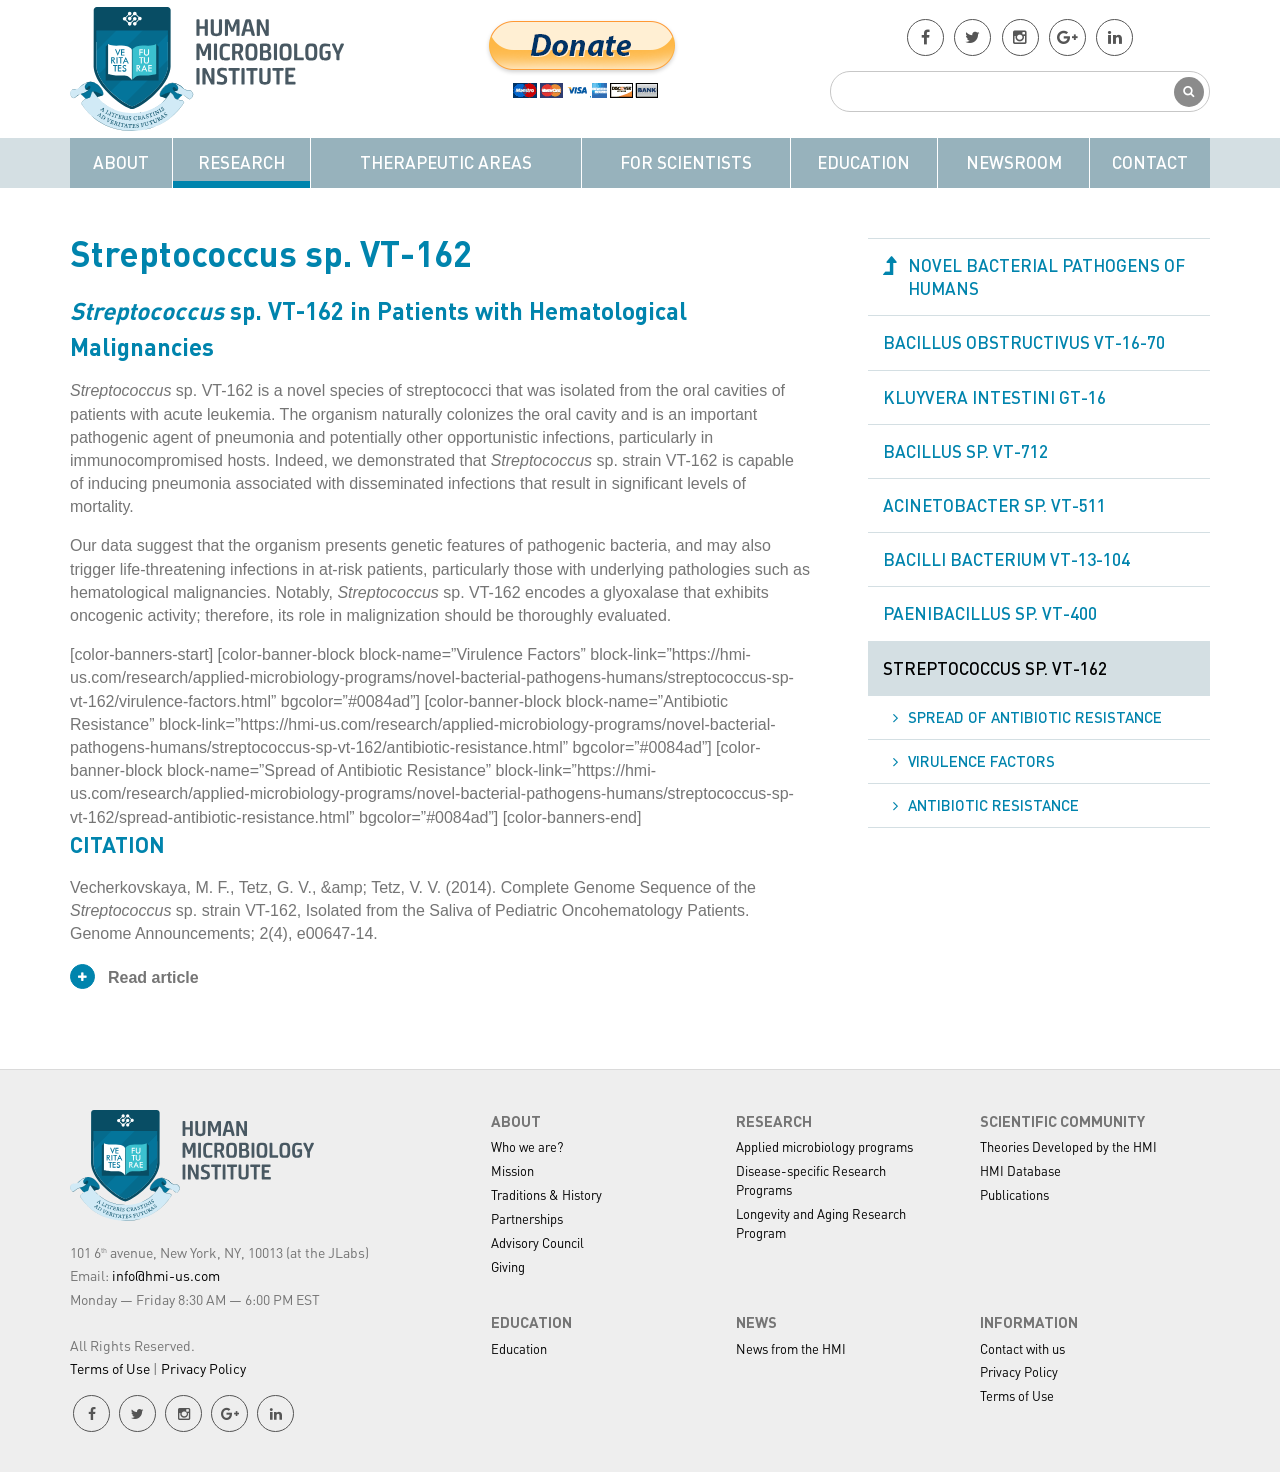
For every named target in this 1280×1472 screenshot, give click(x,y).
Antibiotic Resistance (993, 805)
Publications (1014, 1194)
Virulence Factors (981, 761)
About (121, 162)
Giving (508, 1266)
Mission (512, 1170)
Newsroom (1014, 162)
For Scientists (686, 162)
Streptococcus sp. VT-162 (995, 668)
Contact (1150, 162)
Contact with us (1022, 1348)
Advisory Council (537, 1242)
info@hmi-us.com (166, 1275)
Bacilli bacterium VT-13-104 (1006, 559)
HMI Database (1020, 1170)
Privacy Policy (203, 1368)
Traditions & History (546, 1194)
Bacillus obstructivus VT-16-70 (1024, 342)
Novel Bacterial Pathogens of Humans (1046, 276)
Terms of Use (110, 1368)
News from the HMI (791, 1348)
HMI (215, 69)
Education (863, 162)
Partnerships (527, 1218)
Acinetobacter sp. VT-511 (994, 505)
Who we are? (527, 1146)
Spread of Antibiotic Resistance (1035, 717)
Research (241, 162)
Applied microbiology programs (824, 1146)
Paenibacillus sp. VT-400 (990, 613)
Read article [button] (134, 976)
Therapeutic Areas (446, 162)
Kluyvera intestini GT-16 (994, 397)
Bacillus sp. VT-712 (965, 451)
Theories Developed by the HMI (1068, 1146)
